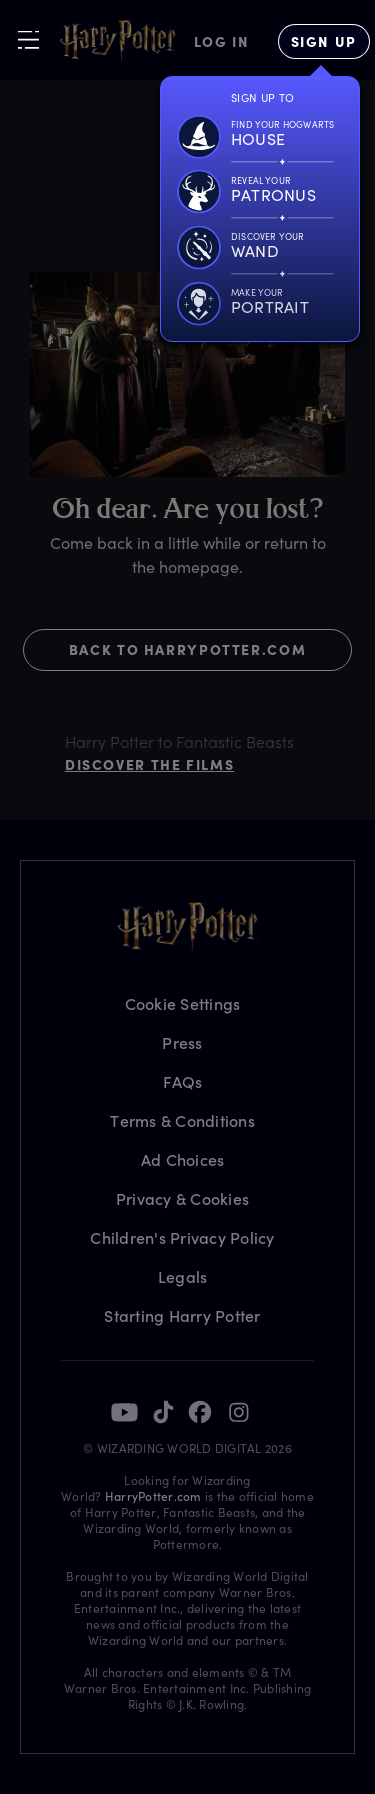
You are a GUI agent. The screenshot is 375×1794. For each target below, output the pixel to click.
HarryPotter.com (153, 1496)
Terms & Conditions (182, 1120)
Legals (183, 1276)
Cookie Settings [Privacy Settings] (183, 1003)
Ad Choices (183, 1159)
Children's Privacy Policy (182, 1237)
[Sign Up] (324, 41)
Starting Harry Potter (182, 1315)
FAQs (183, 1081)
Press (182, 1042)
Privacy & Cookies (182, 1198)
